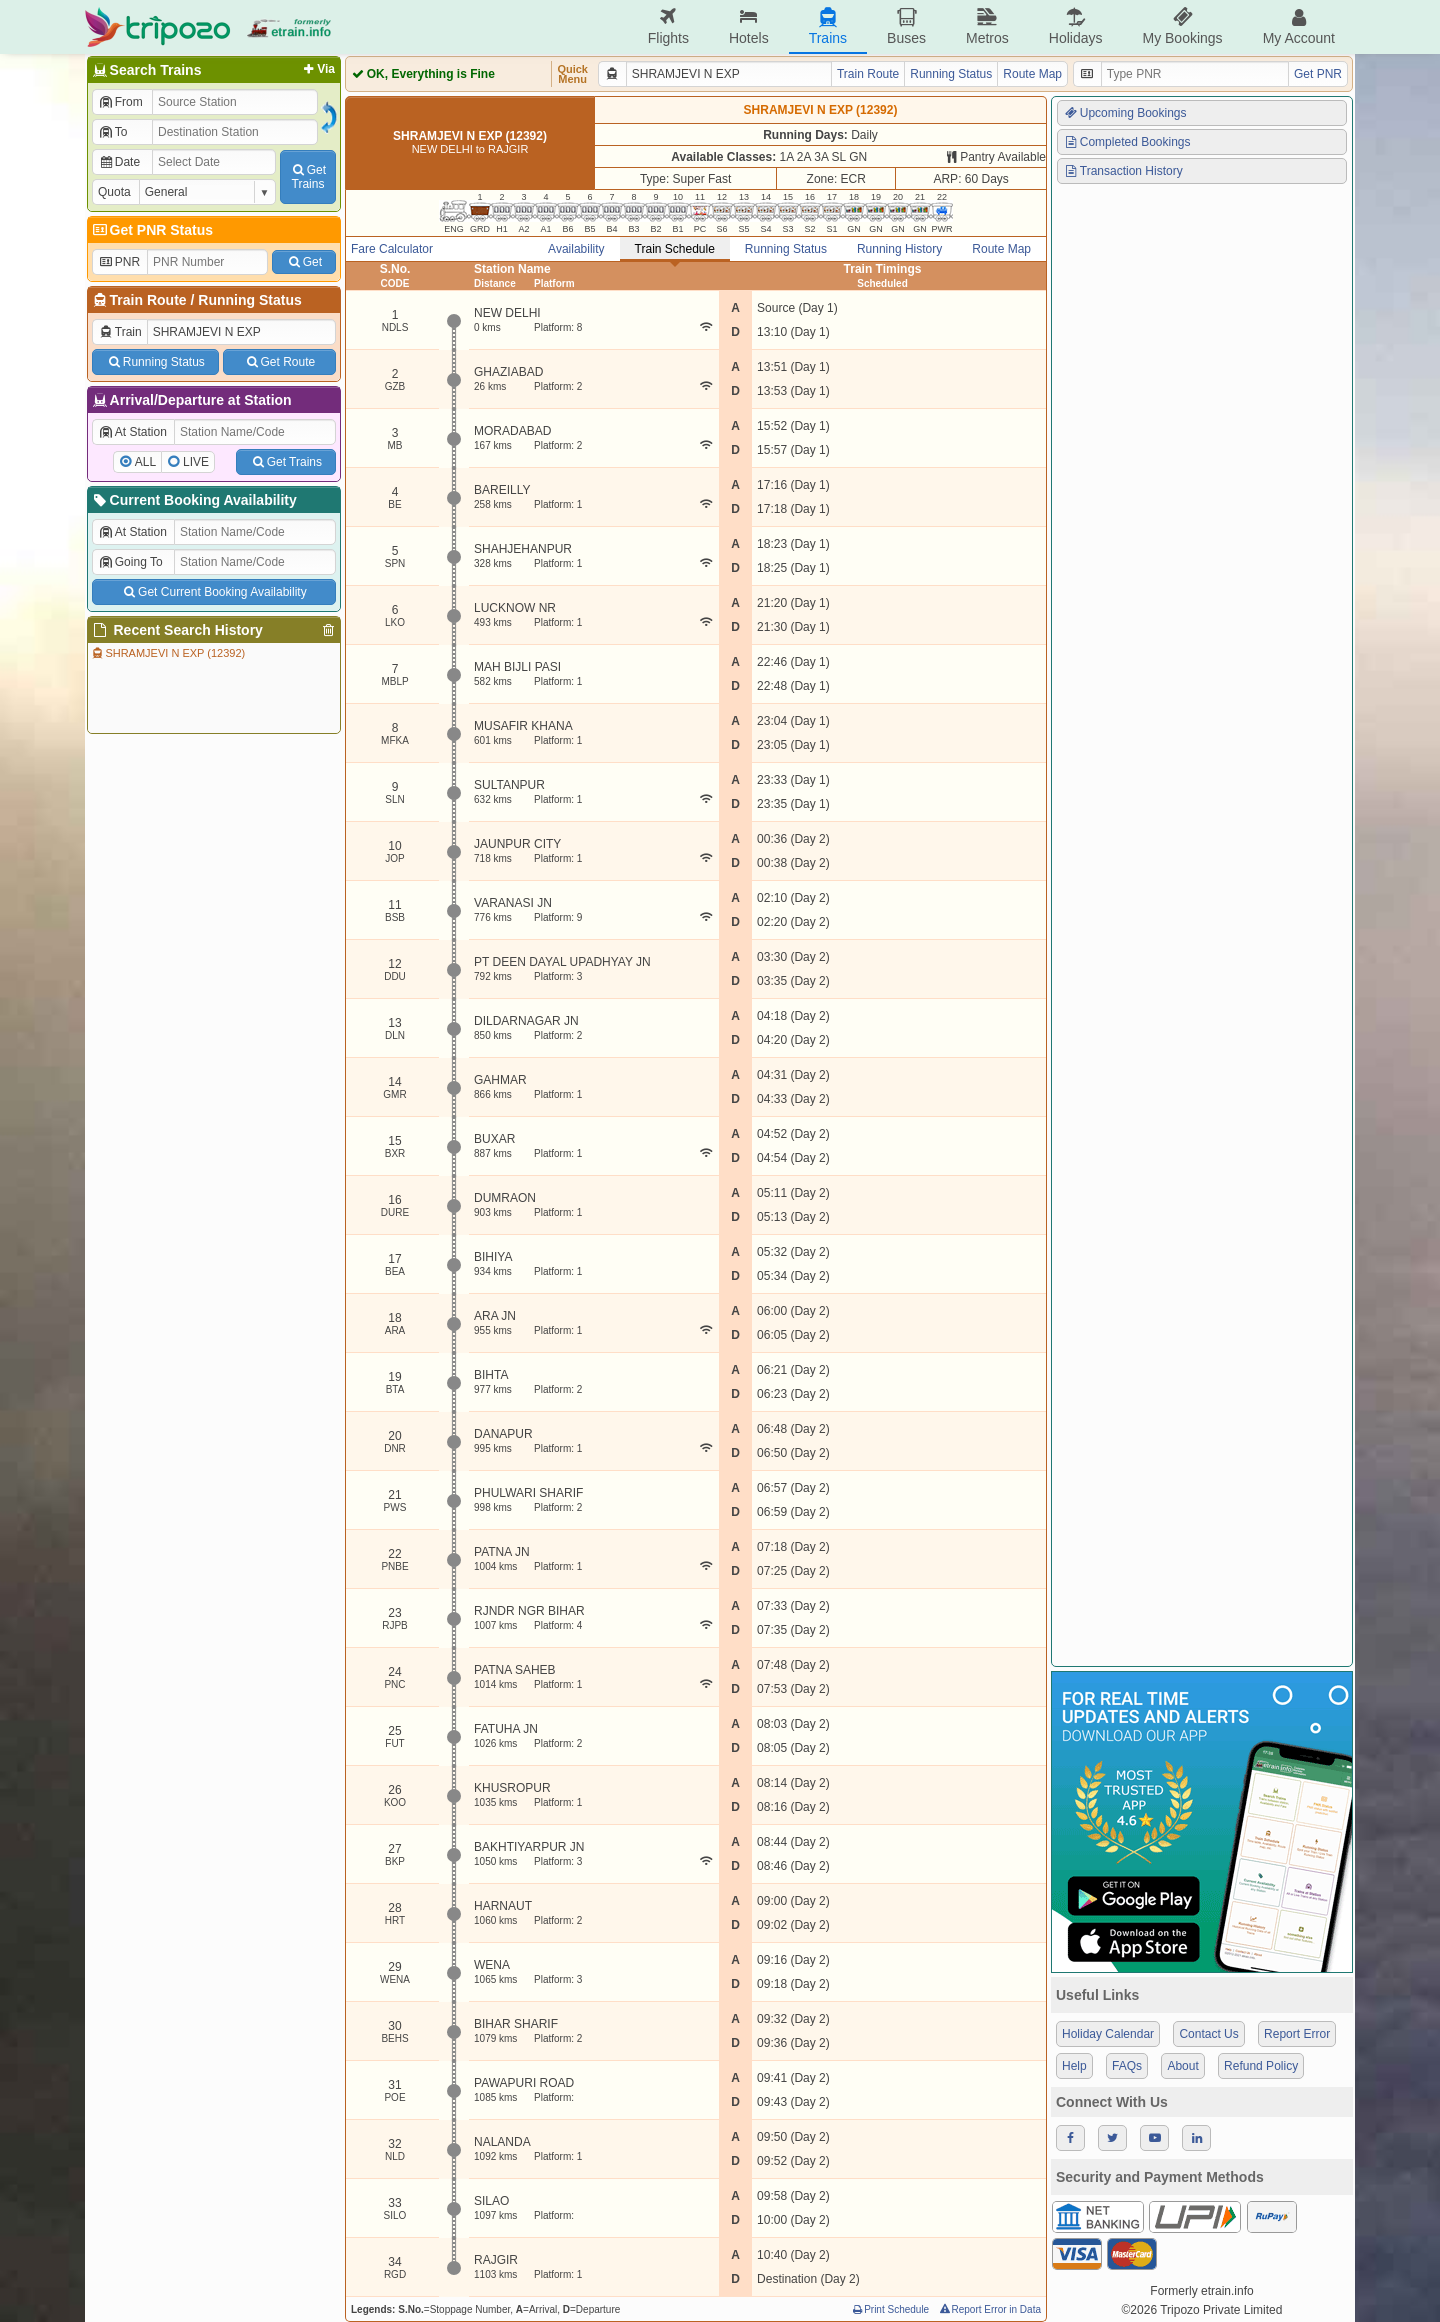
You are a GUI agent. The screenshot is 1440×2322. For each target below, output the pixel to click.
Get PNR (1318, 74)
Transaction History (1123, 171)
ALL (145, 462)
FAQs (1127, 2066)
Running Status (249, 300)
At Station (132, 432)
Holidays (1076, 26)
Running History (899, 249)
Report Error (1297, 2034)
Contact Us (1208, 2034)
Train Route (148, 300)
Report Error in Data (989, 2309)
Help (1074, 2066)
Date (119, 162)
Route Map (1032, 74)
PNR (119, 262)
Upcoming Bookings (1125, 113)
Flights (668, 26)
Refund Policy (1261, 2066)
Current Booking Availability (193, 500)
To (112, 132)
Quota (114, 192)
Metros (987, 26)
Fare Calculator (392, 249)
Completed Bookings (1127, 142)
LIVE (196, 462)
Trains (828, 26)
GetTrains (308, 177)
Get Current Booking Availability (213, 592)
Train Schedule (675, 249)
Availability (576, 249)
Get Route (279, 362)
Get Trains (286, 462)
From (120, 102)
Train (120, 332)
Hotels (749, 26)
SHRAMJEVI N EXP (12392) (167, 653)
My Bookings (1182, 26)
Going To (130, 562)
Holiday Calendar (1108, 2034)
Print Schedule (889, 2309)
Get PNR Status (151, 230)
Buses (906, 26)
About (1182, 2066)
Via (317, 69)
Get (304, 262)
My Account (1299, 26)
